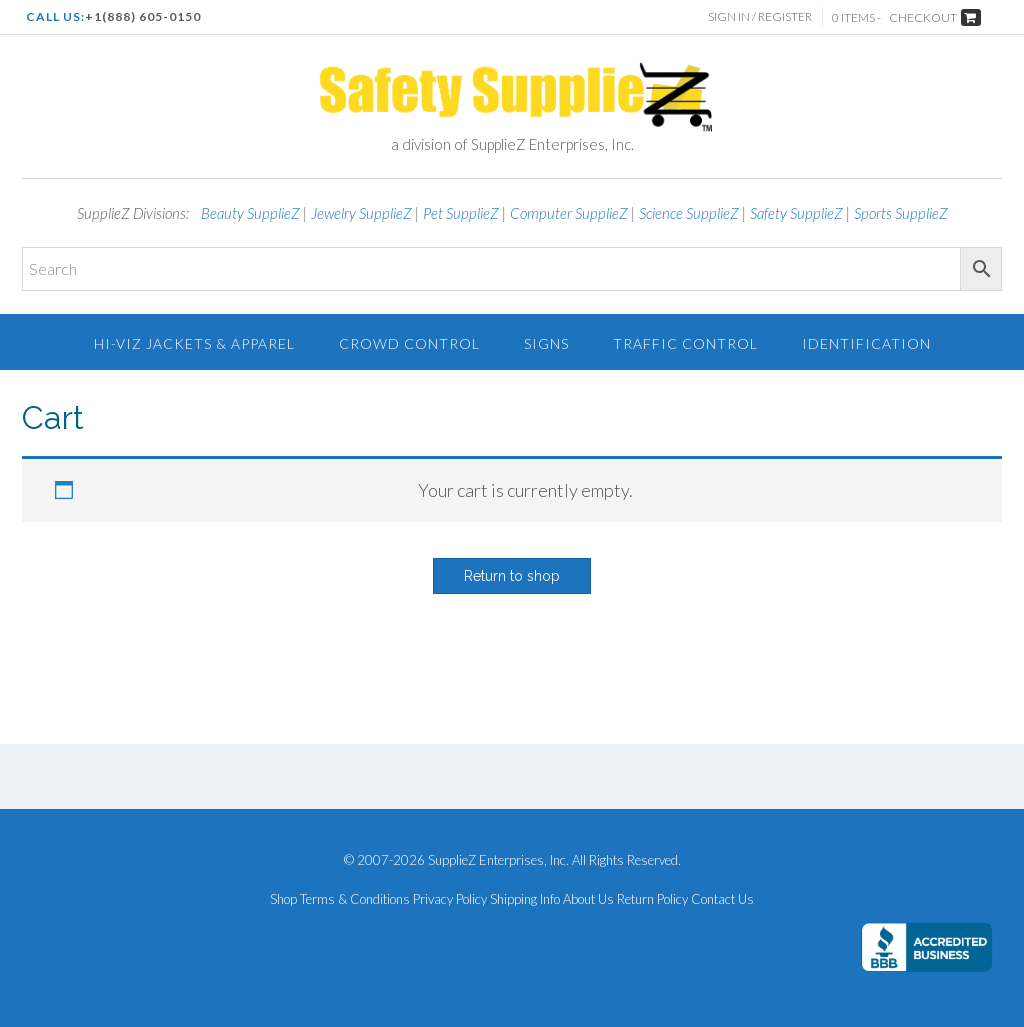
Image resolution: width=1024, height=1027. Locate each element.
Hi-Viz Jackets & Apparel (194, 343)
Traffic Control (685, 343)
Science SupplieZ (689, 213)
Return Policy (652, 899)
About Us (588, 899)
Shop (283, 899)
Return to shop (512, 576)
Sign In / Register (760, 16)
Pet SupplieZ (461, 213)
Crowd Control (409, 343)
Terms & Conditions (355, 899)
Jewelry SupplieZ (361, 213)
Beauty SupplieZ (250, 213)
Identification (866, 343)
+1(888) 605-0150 (143, 16)
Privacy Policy (450, 899)
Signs (546, 343)
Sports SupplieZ (901, 213)
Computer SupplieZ (569, 213)
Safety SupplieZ (796, 213)
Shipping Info (525, 899)
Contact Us (722, 899)
